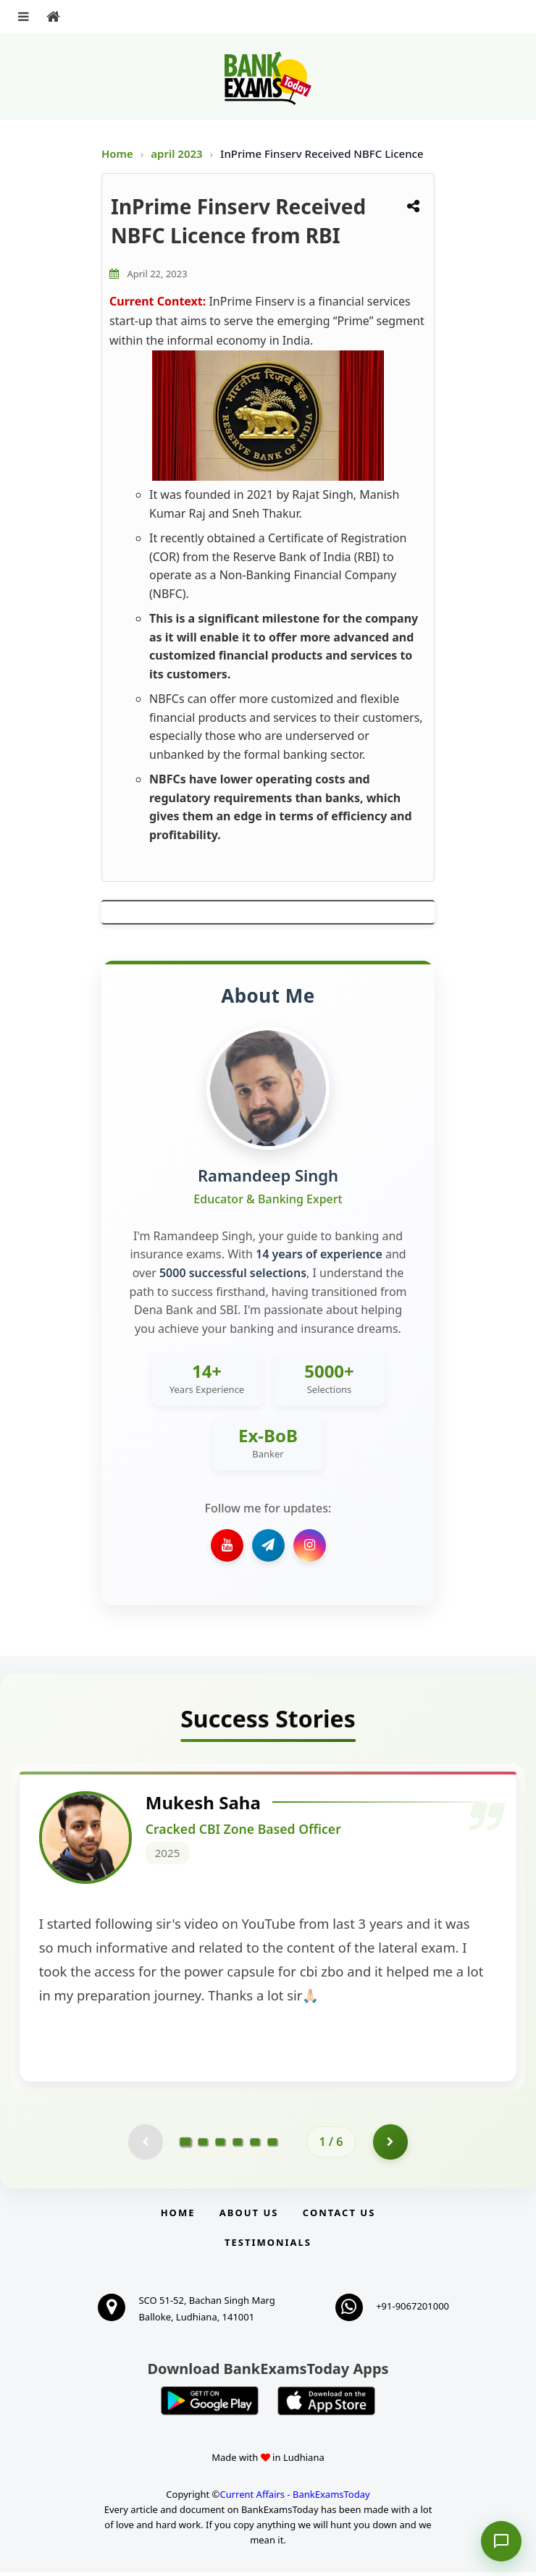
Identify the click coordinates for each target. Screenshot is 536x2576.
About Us (249, 2216)
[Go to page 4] (238, 2146)
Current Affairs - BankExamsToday (294, 2498)
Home (117, 153)
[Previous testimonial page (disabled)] (145, 2146)
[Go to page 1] (186, 2145)
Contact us (339, 2216)
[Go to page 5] (255, 2146)
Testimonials (268, 2246)
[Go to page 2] (203, 2146)
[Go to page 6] (272, 2146)
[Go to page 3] (220, 2146)
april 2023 (178, 153)
